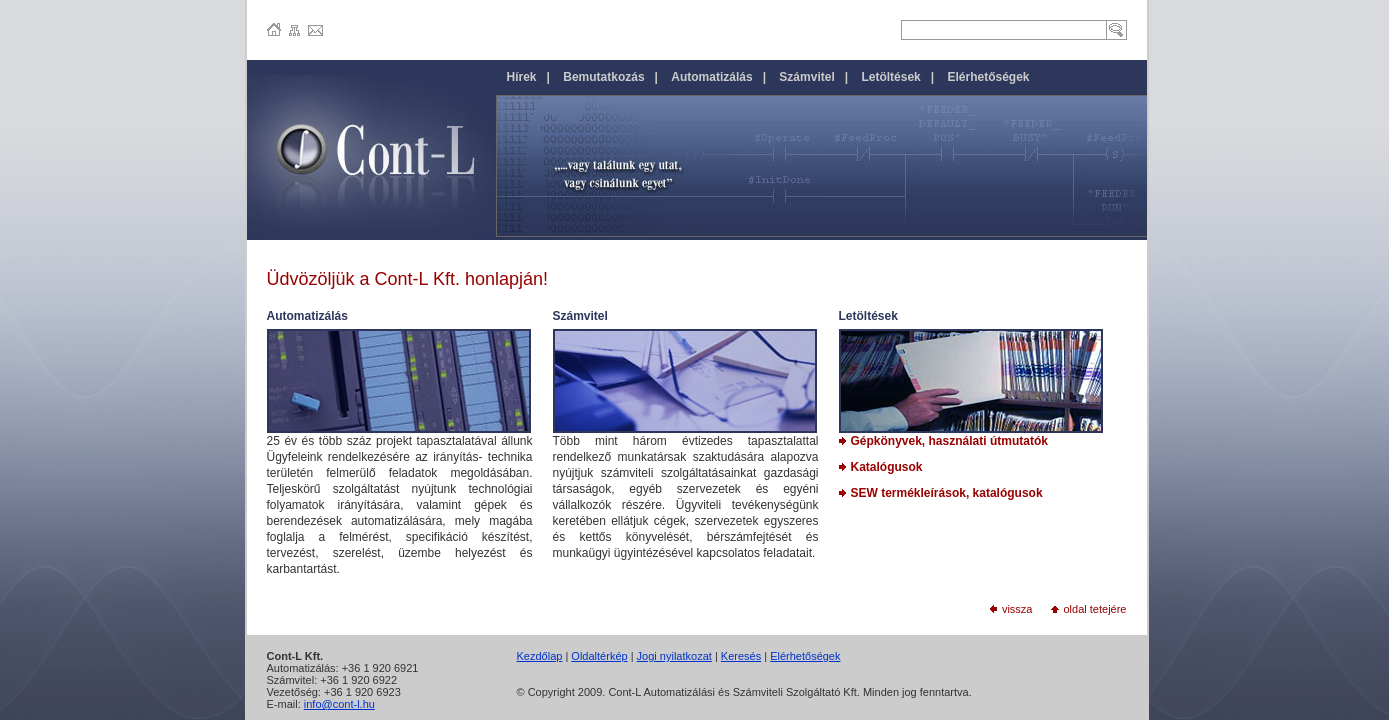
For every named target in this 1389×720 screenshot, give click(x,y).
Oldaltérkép (599, 656)
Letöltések (890, 77)
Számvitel (806, 77)
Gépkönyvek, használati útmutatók (943, 441)
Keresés (741, 656)
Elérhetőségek (805, 656)
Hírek (522, 77)
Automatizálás (711, 77)
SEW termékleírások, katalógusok (941, 493)
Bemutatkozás (603, 77)
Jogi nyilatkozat (674, 656)
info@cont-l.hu (339, 704)
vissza (1011, 609)
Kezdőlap (540, 656)
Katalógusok (881, 467)
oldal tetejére (1089, 609)
